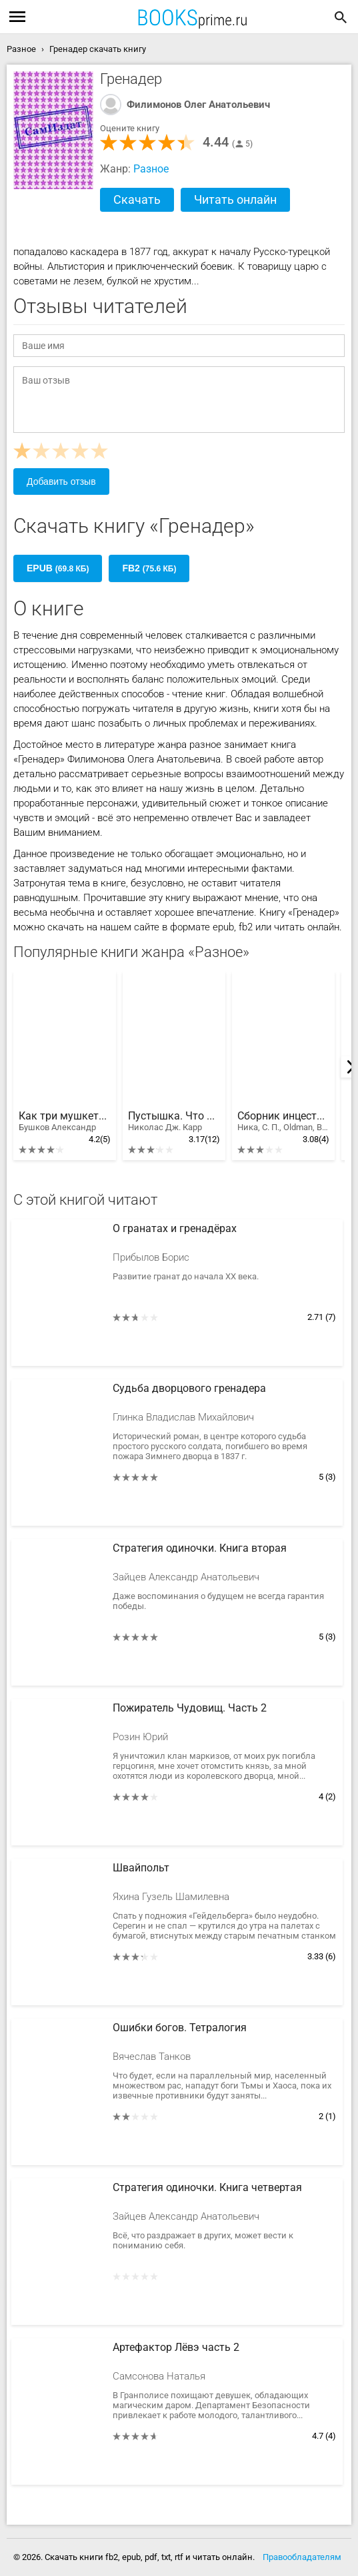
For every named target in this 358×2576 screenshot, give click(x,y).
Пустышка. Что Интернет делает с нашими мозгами (174, 1121)
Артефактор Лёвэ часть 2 (176, 2348)
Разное (151, 168)
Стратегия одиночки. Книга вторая (200, 1548)
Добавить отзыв (61, 481)
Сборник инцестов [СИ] (283, 1121)
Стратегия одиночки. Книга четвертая (207, 2188)
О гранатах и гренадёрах (175, 1229)
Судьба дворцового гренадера (189, 1389)
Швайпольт (141, 1868)
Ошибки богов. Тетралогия (180, 2028)
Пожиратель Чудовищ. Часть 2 (190, 1708)
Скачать (137, 199)
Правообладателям (302, 2557)
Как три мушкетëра (65, 1121)
